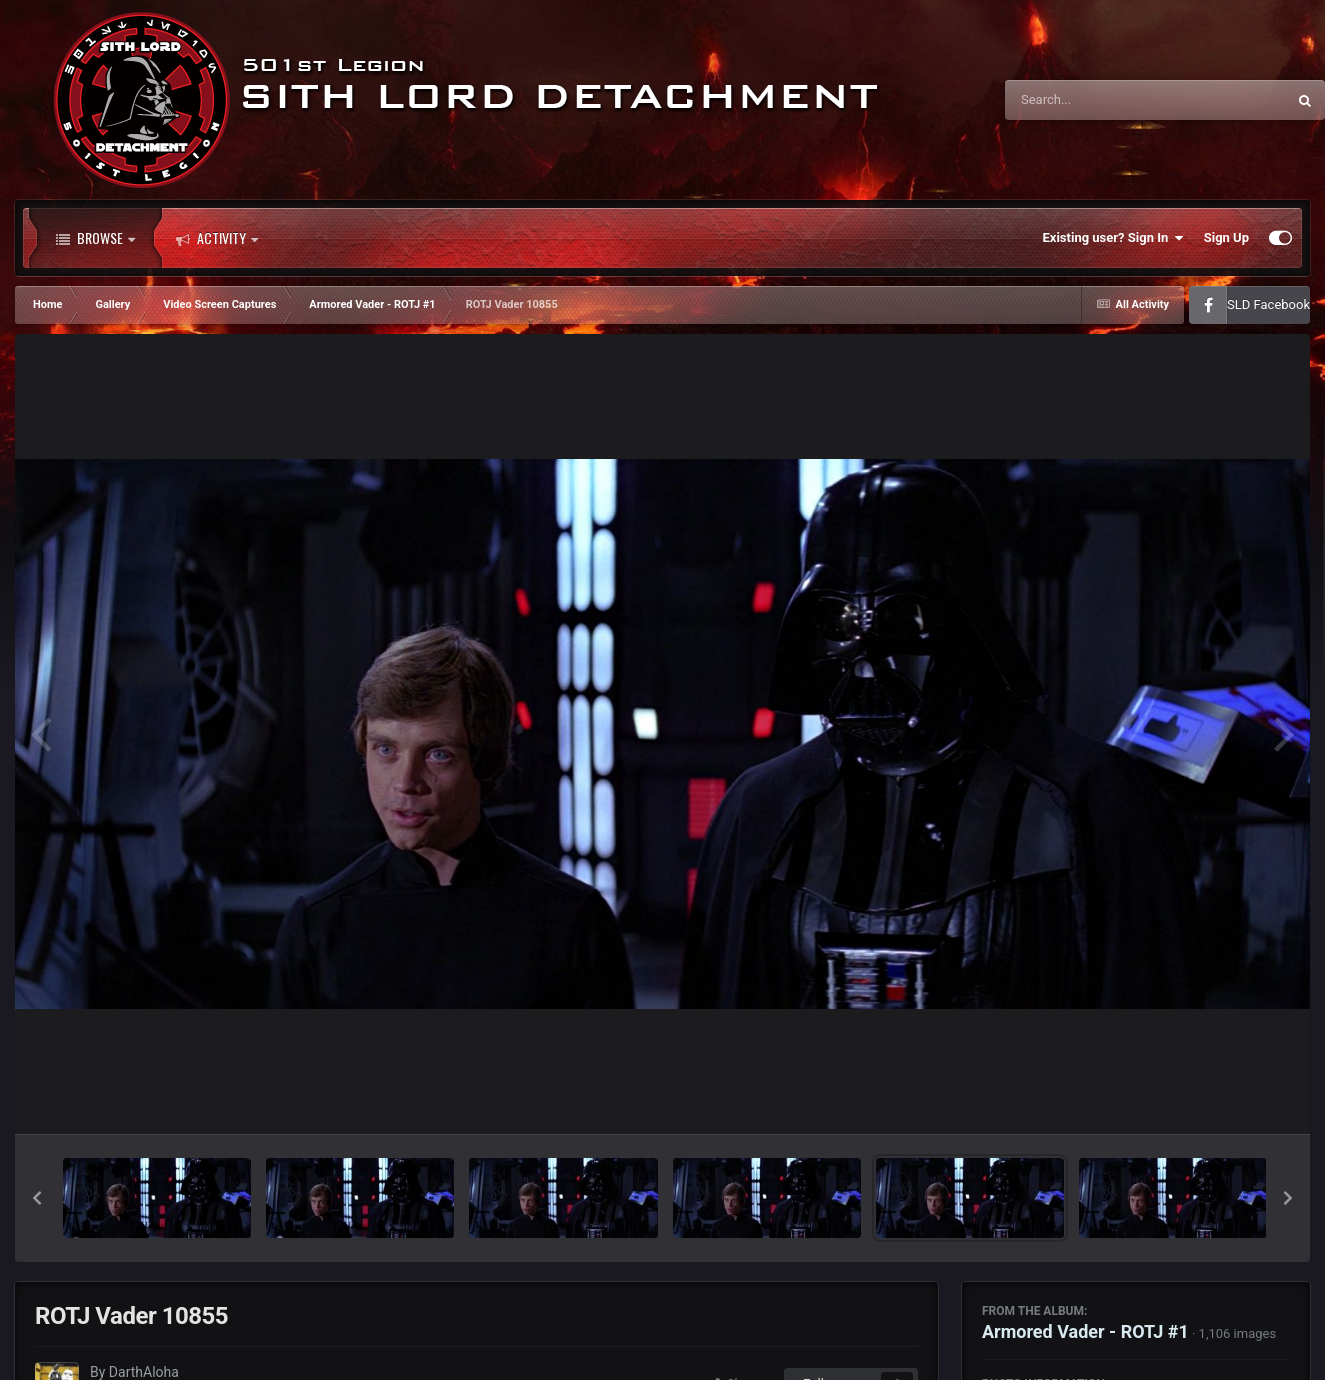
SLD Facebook (1268, 304)
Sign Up (1226, 237)
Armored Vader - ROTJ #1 (1085, 1331)
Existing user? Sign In (1113, 238)
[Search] (1095, 100)
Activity (217, 238)
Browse (95, 238)
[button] (37, 1198)
